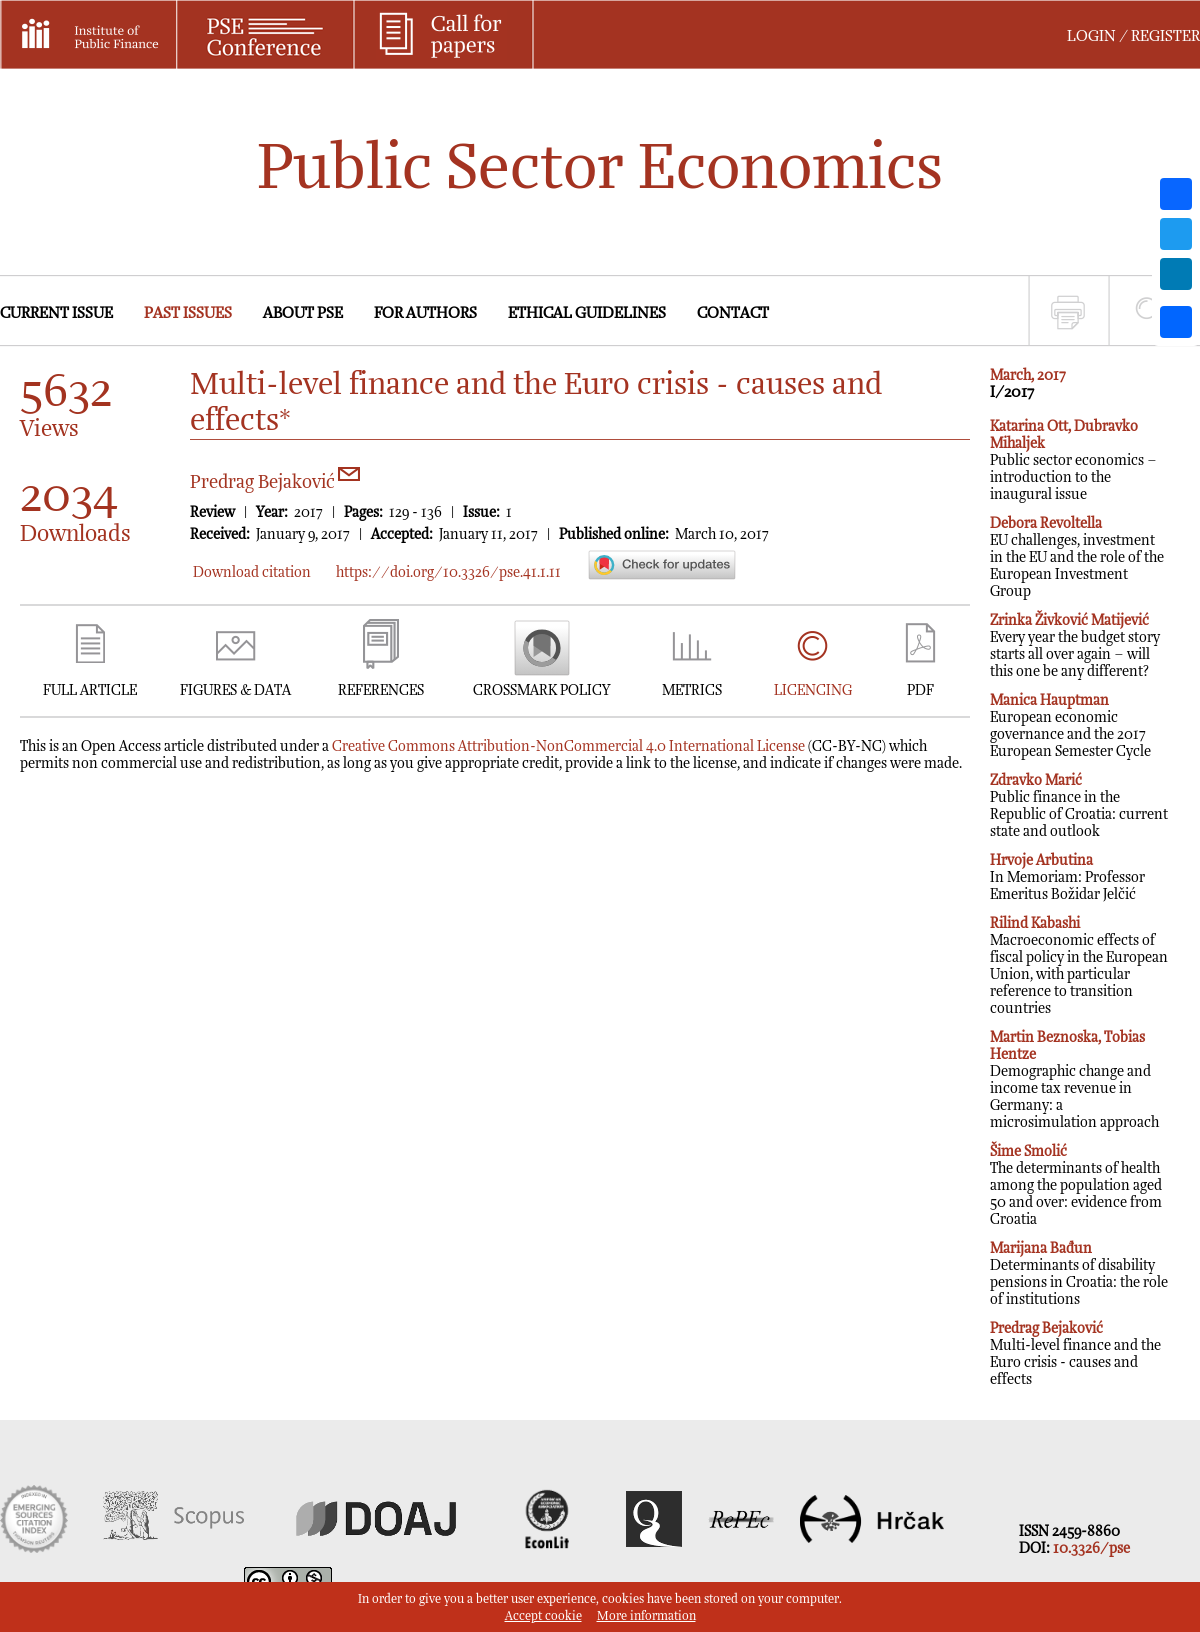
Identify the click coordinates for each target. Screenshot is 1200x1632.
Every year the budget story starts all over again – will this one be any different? (1075, 646)
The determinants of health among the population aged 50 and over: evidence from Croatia (1076, 1185)
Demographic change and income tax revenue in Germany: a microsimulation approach (1074, 1080)
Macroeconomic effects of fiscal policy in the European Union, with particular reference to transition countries (1079, 966)
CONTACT (733, 313)
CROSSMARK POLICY (541, 690)
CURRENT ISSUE (56, 313)
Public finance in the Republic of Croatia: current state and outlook (1079, 806)
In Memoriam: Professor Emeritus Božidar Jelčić (1067, 877)
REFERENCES (381, 690)
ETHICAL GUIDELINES (587, 313)
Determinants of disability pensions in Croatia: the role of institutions (1079, 1274)
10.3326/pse (1091, 1548)
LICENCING (813, 690)
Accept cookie (543, 1616)
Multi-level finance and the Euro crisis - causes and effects (1075, 1354)
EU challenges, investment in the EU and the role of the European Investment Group (1077, 557)
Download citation (252, 572)
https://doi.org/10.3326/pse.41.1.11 (448, 572)
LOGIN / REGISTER (1133, 36)
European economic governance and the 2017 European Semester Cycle (1070, 726)
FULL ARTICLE (90, 690)
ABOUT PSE (303, 313)
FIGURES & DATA (235, 690)
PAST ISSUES (188, 313)
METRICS (692, 690)
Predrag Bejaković (275, 482)
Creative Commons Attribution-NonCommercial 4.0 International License (568, 746)
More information (646, 1616)
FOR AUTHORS (425, 313)
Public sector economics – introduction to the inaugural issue (1073, 460)
